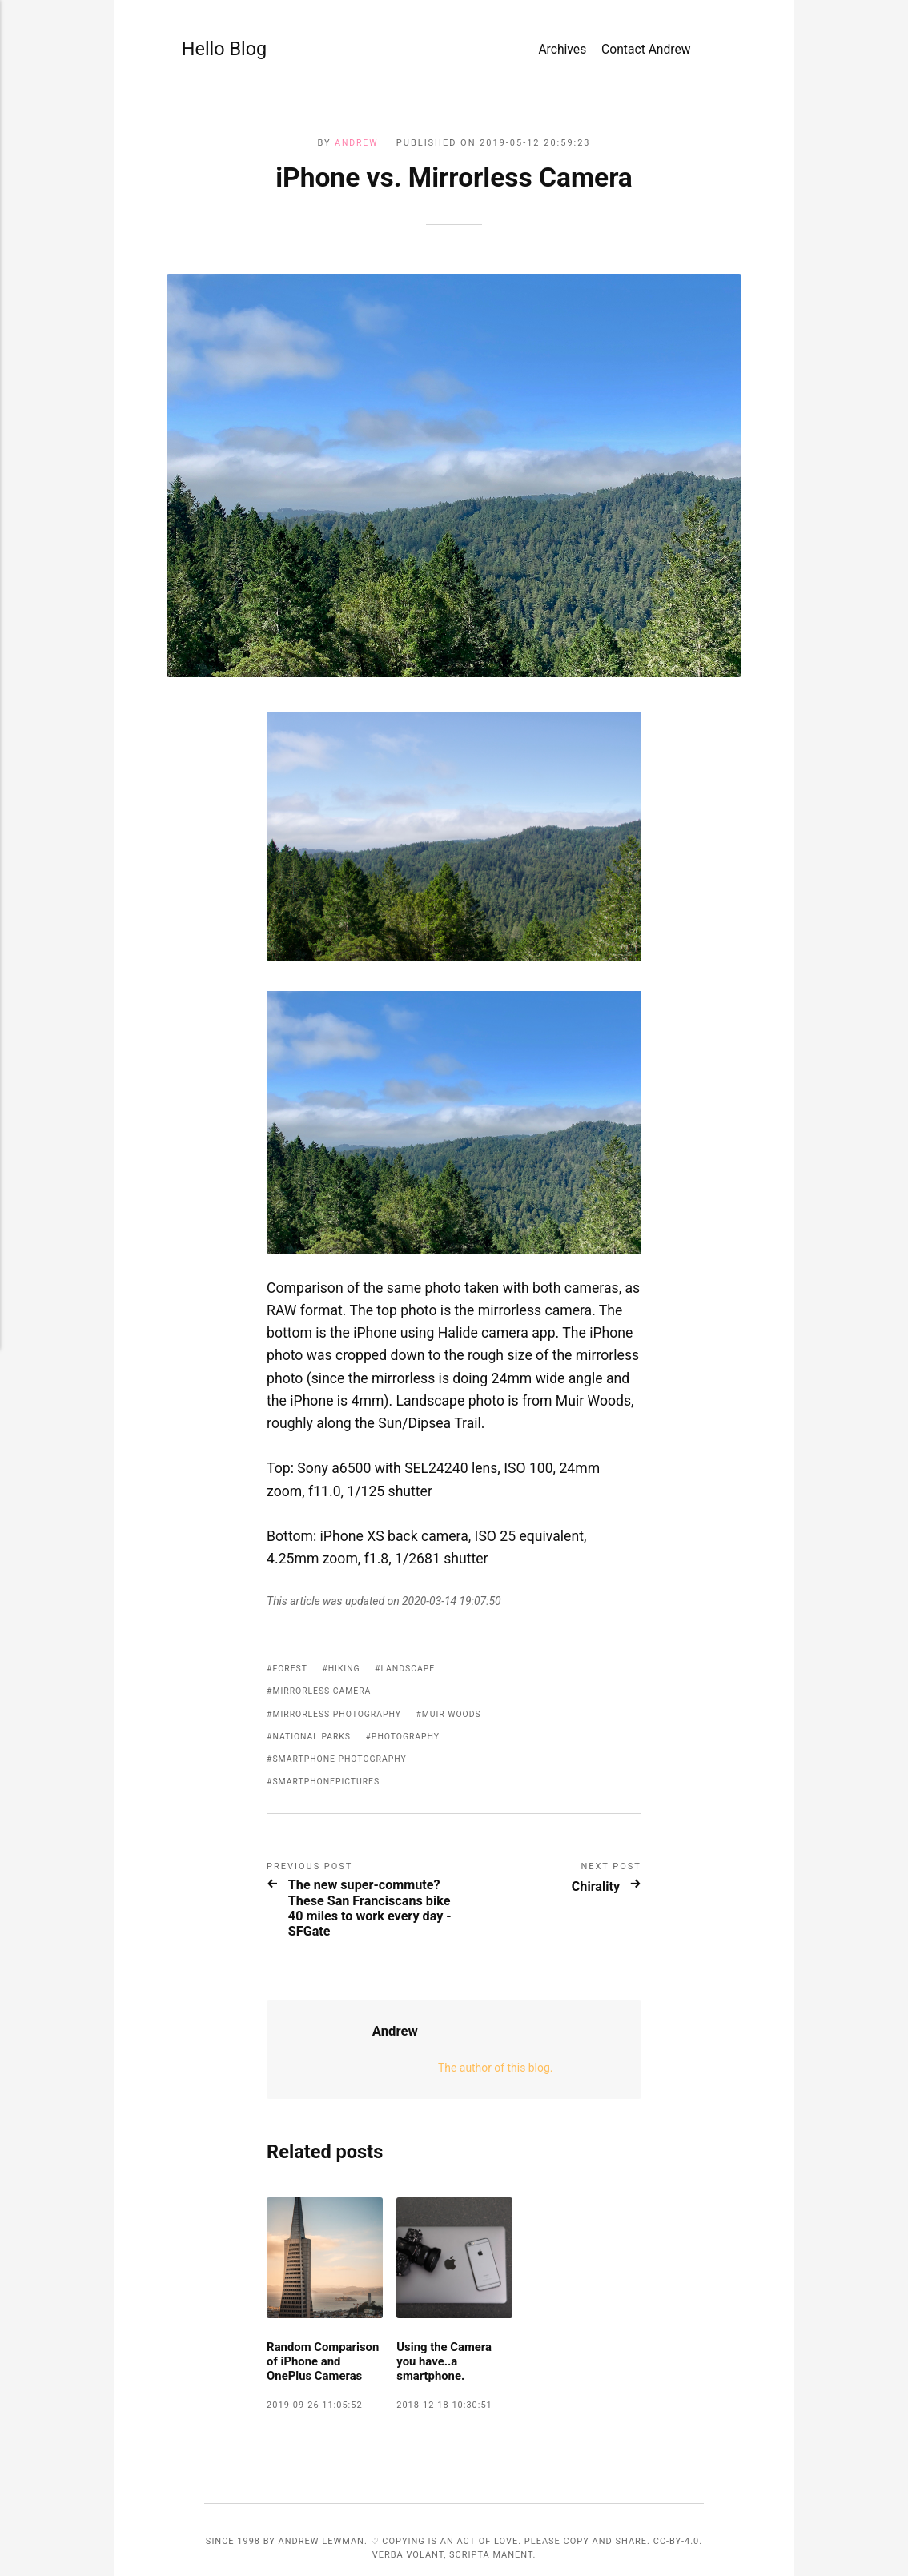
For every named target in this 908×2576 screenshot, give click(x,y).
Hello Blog (216, 50)
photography (412, 1683)
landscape (413, 1615)
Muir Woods (460, 1660)
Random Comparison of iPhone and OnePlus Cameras (323, 2348)
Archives (562, 51)
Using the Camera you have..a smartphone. (446, 2341)
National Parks (314, 1683)
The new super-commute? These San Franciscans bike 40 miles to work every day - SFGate (368, 1868)
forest (291, 1615)
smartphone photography (343, 1705)
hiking (347, 1615)
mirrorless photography (340, 1660)
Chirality (591, 1832)
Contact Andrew (646, 51)
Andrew (356, 143)
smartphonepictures (329, 1728)
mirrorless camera (324, 1637)
